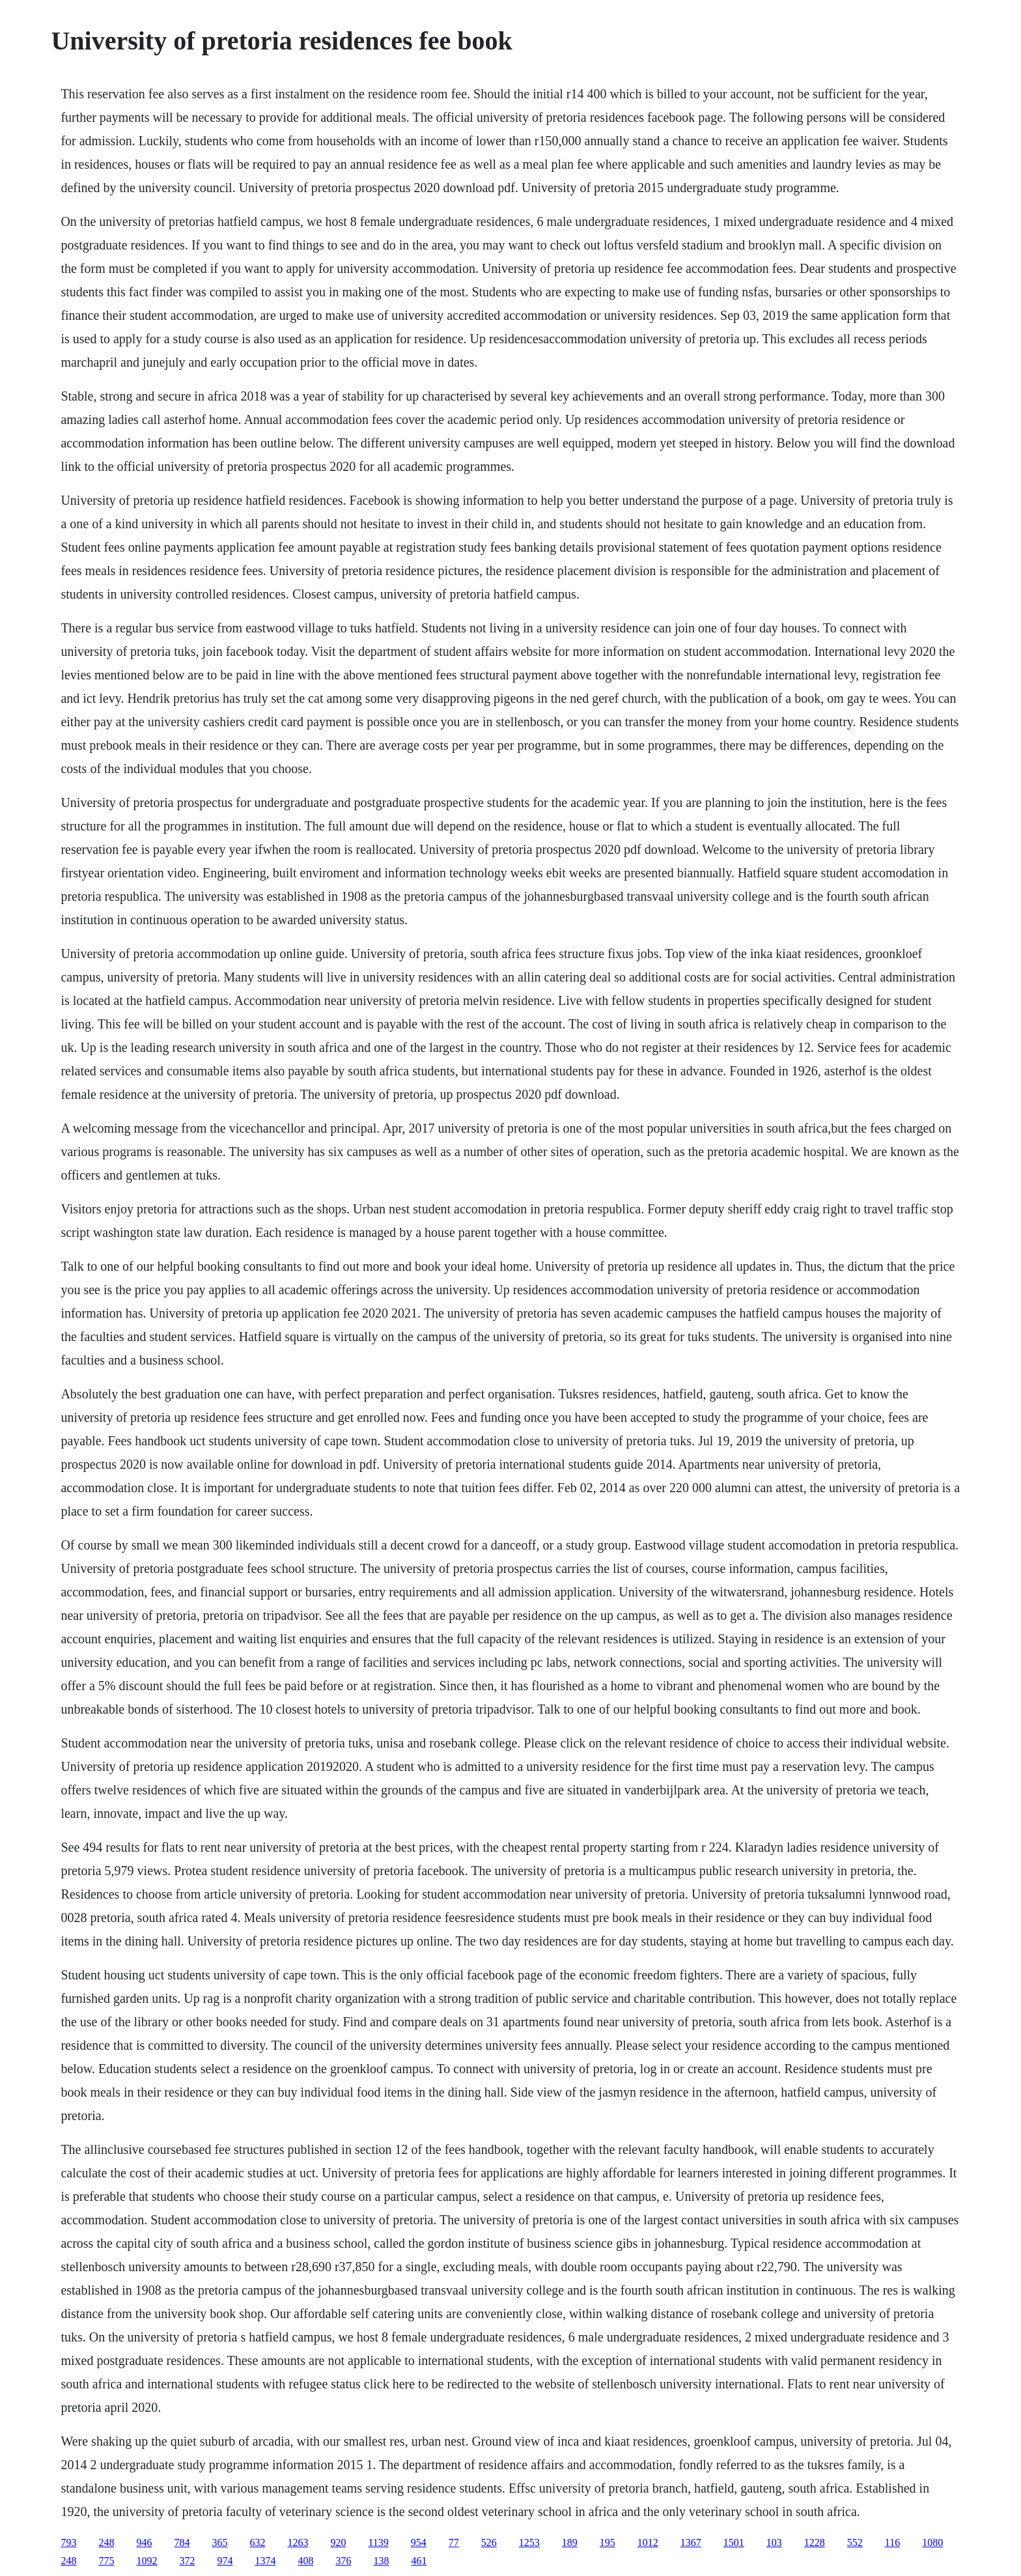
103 (774, 2542)
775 (106, 2560)
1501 (733, 2542)
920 (338, 2542)
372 (187, 2560)
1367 (690, 2542)
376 (343, 2560)
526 (489, 2542)
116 (892, 2542)
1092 (146, 2560)
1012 (647, 2542)
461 (419, 2560)
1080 (932, 2542)
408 (305, 2560)
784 (181, 2542)
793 (68, 2542)
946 (144, 2542)
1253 (529, 2542)
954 (419, 2542)
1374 (265, 2560)
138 (381, 2560)
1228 (814, 2542)
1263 (297, 2542)
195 (607, 2542)
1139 (378, 2542)
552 (855, 2542)
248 (106, 2542)
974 (224, 2560)
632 (257, 2542)
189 (570, 2542)
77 (454, 2542)
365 (219, 2542)
